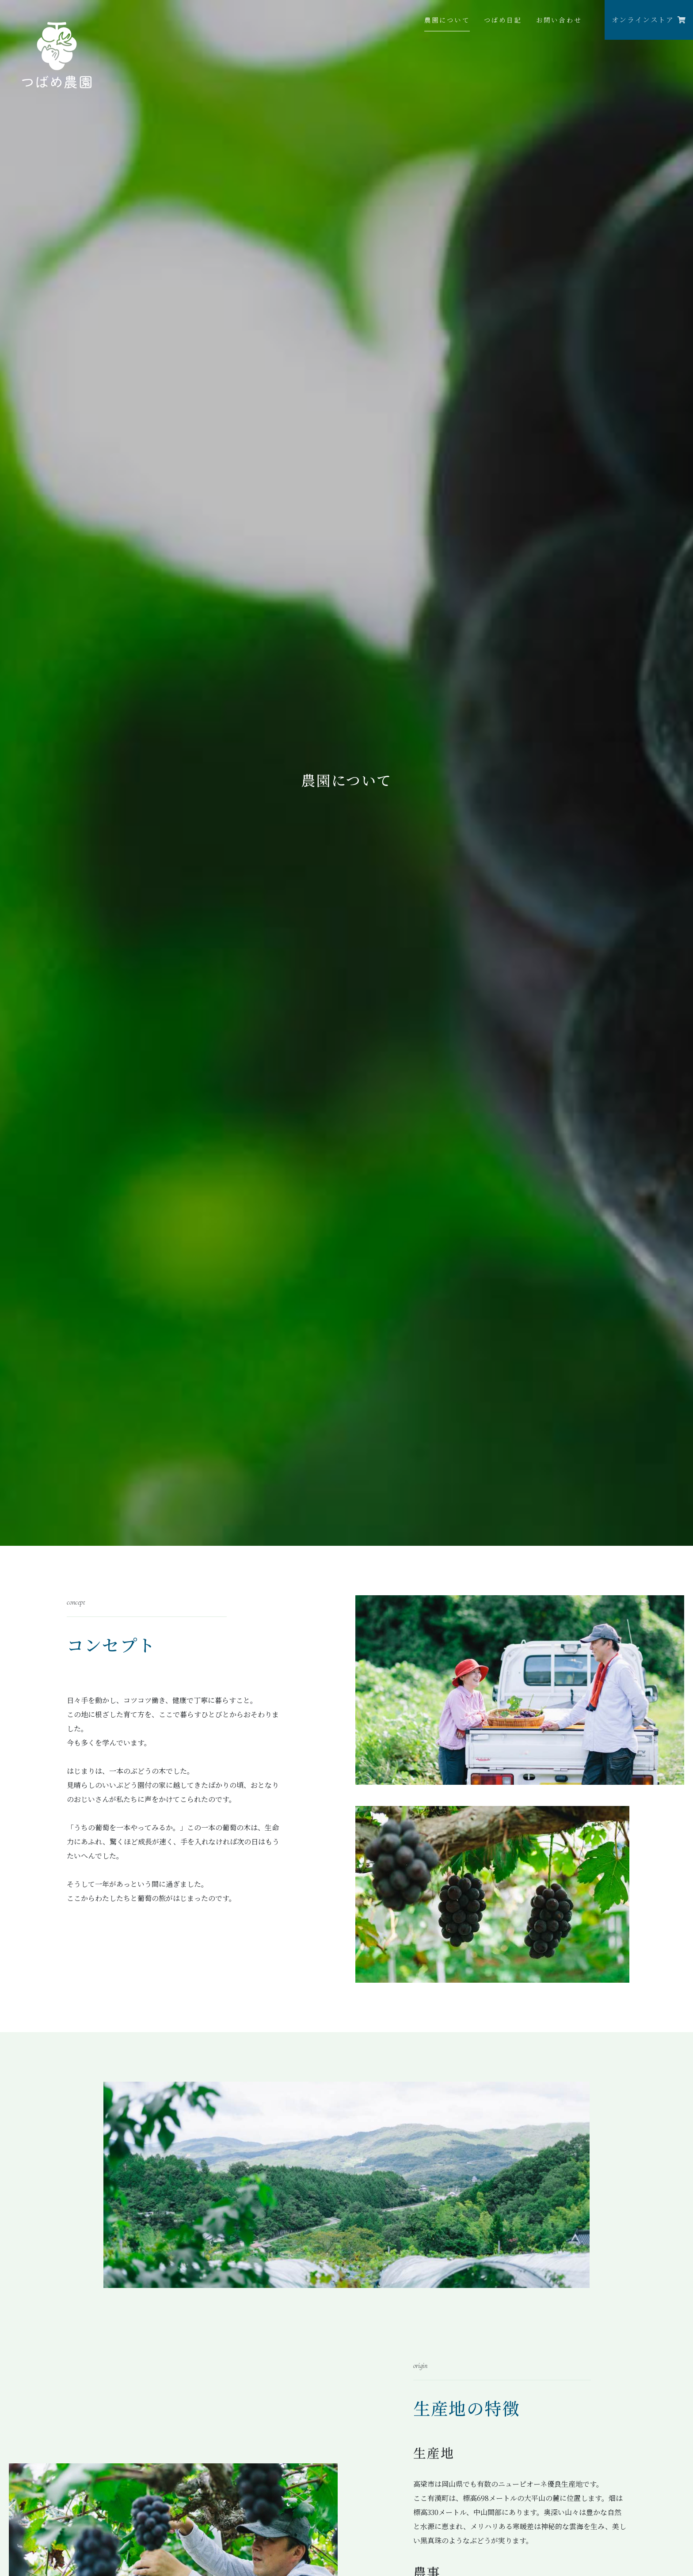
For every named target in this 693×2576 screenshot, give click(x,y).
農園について (447, 19)
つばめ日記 (503, 19)
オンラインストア (649, 20)
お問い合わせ (559, 19)
